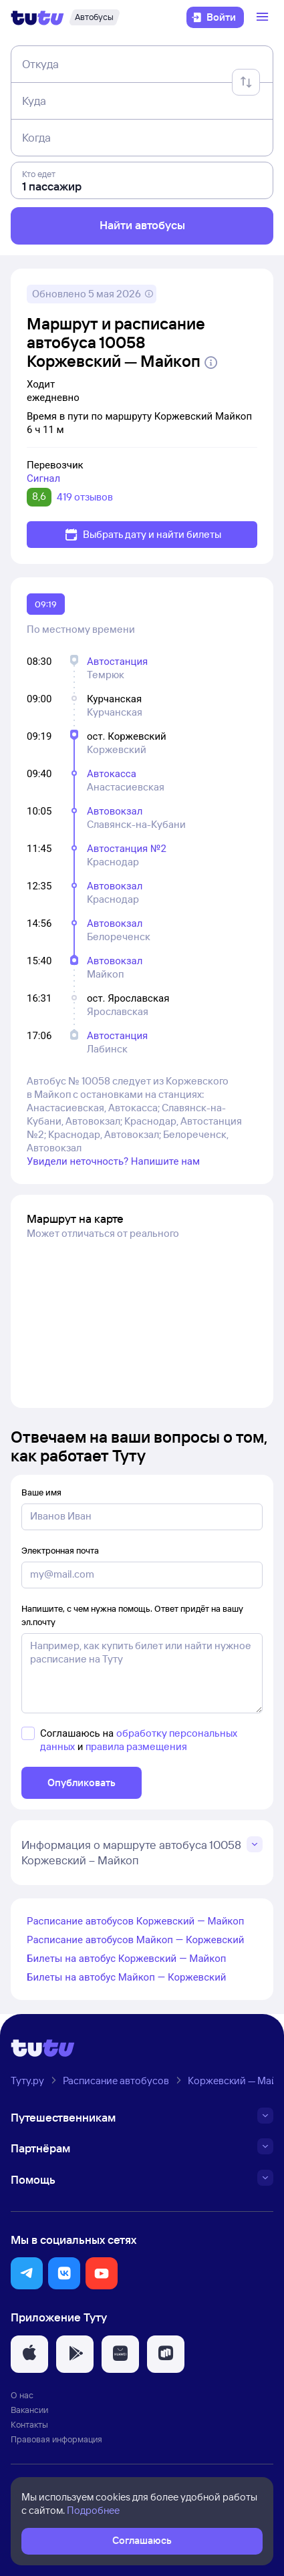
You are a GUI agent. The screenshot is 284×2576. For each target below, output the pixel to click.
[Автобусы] (94, 17)
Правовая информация (56, 2439)
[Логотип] (37, 17)
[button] (27, 2273)
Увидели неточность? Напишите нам (113, 1161)
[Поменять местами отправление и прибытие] (246, 82)
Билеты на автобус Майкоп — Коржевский (126, 1977)
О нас (22, 2395)
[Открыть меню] (264, 17)
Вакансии (29, 2409)
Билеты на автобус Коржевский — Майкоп (126, 1959)
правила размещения (136, 1746)
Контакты (29, 2424)
